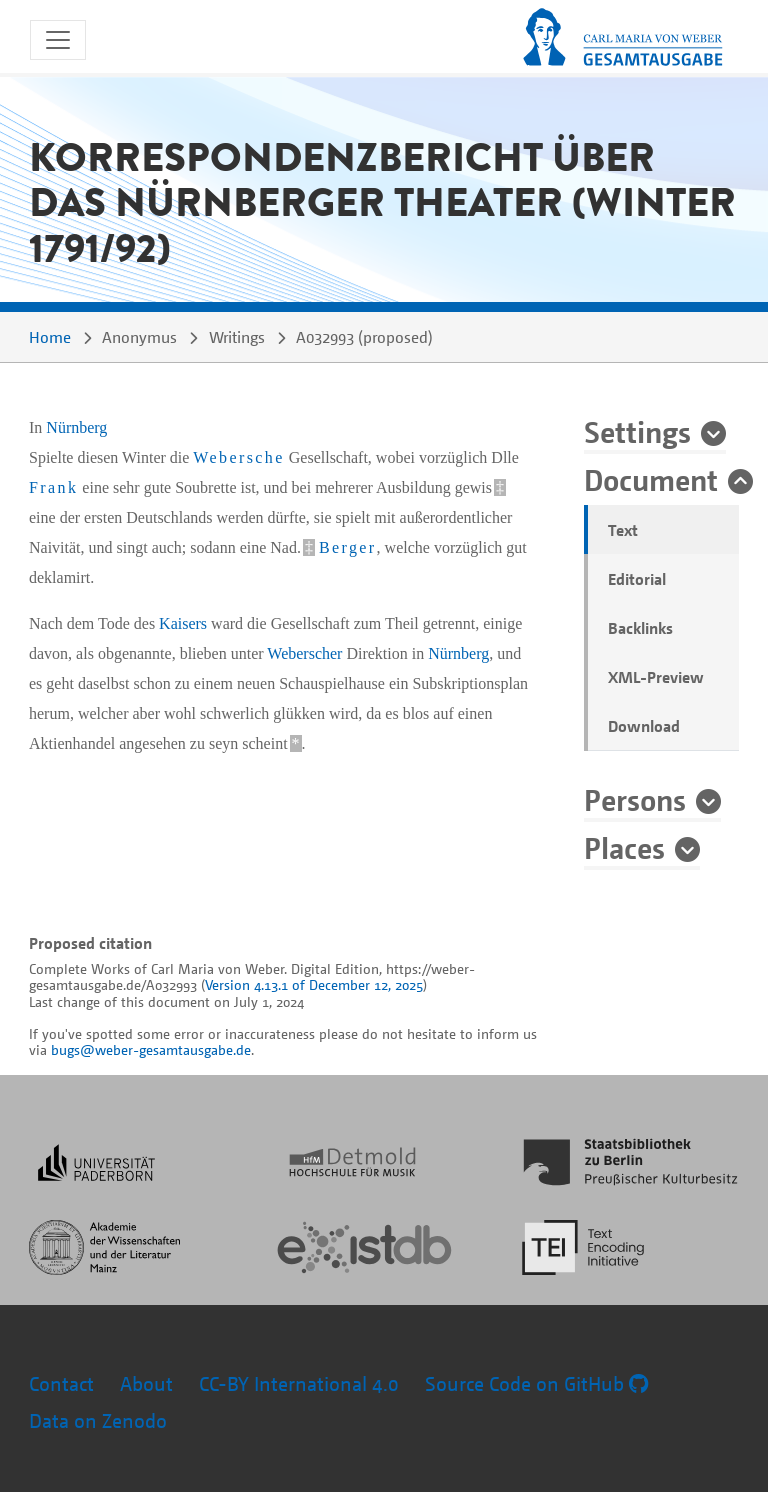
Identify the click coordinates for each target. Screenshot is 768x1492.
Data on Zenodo (98, 1420)
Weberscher (304, 653)
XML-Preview (656, 677)
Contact (61, 1383)
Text (623, 530)
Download (644, 726)
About (146, 1383)
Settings (637, 431)
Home (50, 337)
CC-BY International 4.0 (299, 1383)
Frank (53, 487)
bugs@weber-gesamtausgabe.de (151, 1049)
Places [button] (624, 847)
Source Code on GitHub (536, 1383)
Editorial (637, 579)
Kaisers (183, 623)
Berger (348, 547)
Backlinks (640, 628)
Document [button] (651, 479)
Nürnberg (76, 427)
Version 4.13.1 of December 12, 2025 (314, 984)
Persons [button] (635, 799)
